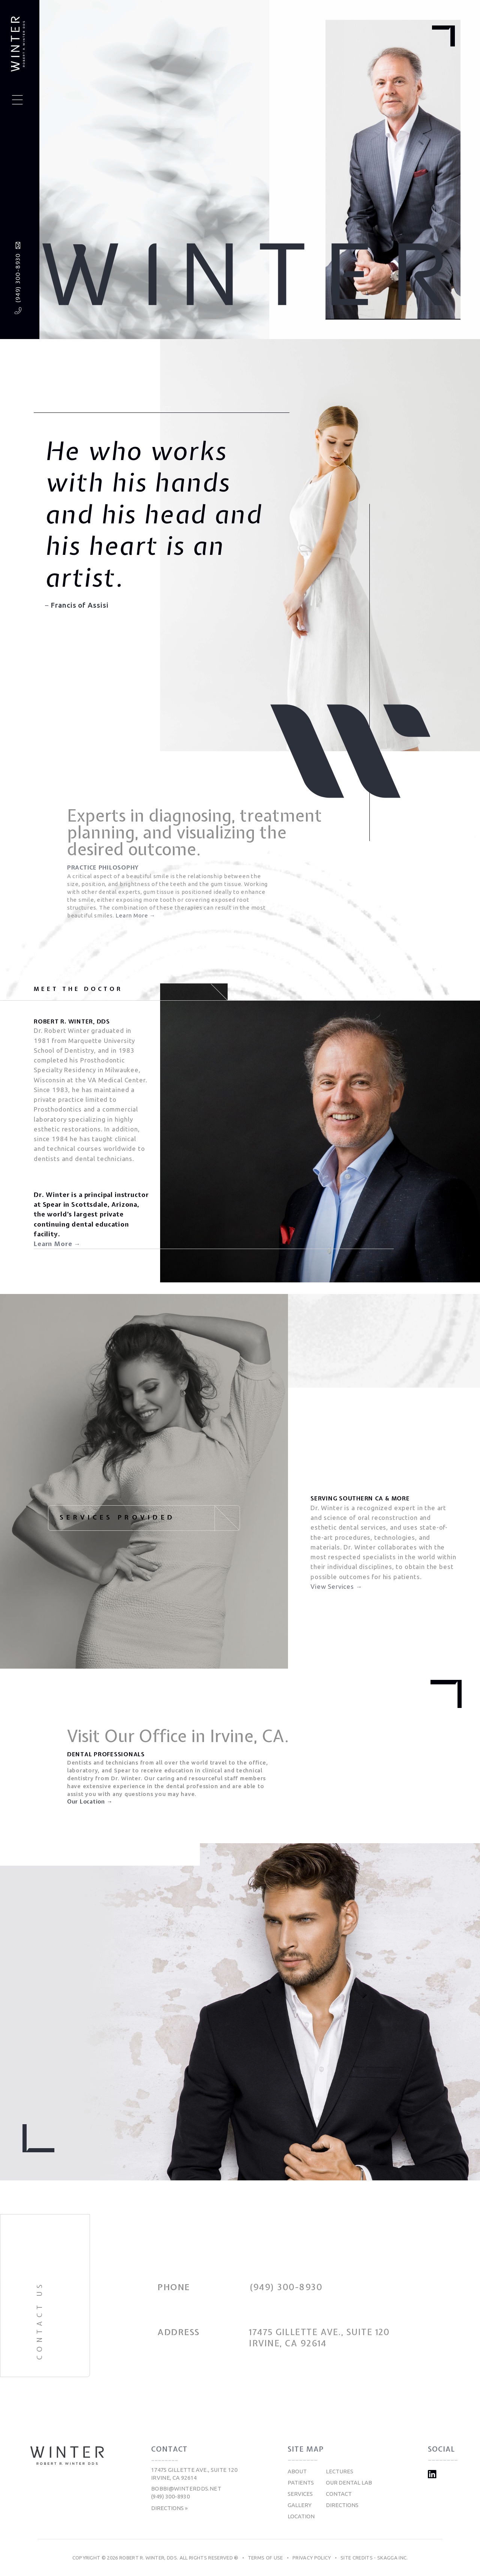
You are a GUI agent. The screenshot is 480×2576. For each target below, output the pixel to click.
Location (301, 2516)
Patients (301, 2482)
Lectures (339, 2471)
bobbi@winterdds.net (186, 2488)
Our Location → (90, 1801)
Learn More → (135, 915)
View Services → (336, 1586)
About (297, 2471)
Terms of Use (265, 2557)
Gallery (300, 2505)
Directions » (169, 2508)
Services (300, 2494)
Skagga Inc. (392, 2557)
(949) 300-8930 (17, 278)
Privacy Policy (311, 2557)
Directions (342, 2505)
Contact (339, 2494)
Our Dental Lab (349, 2482)
